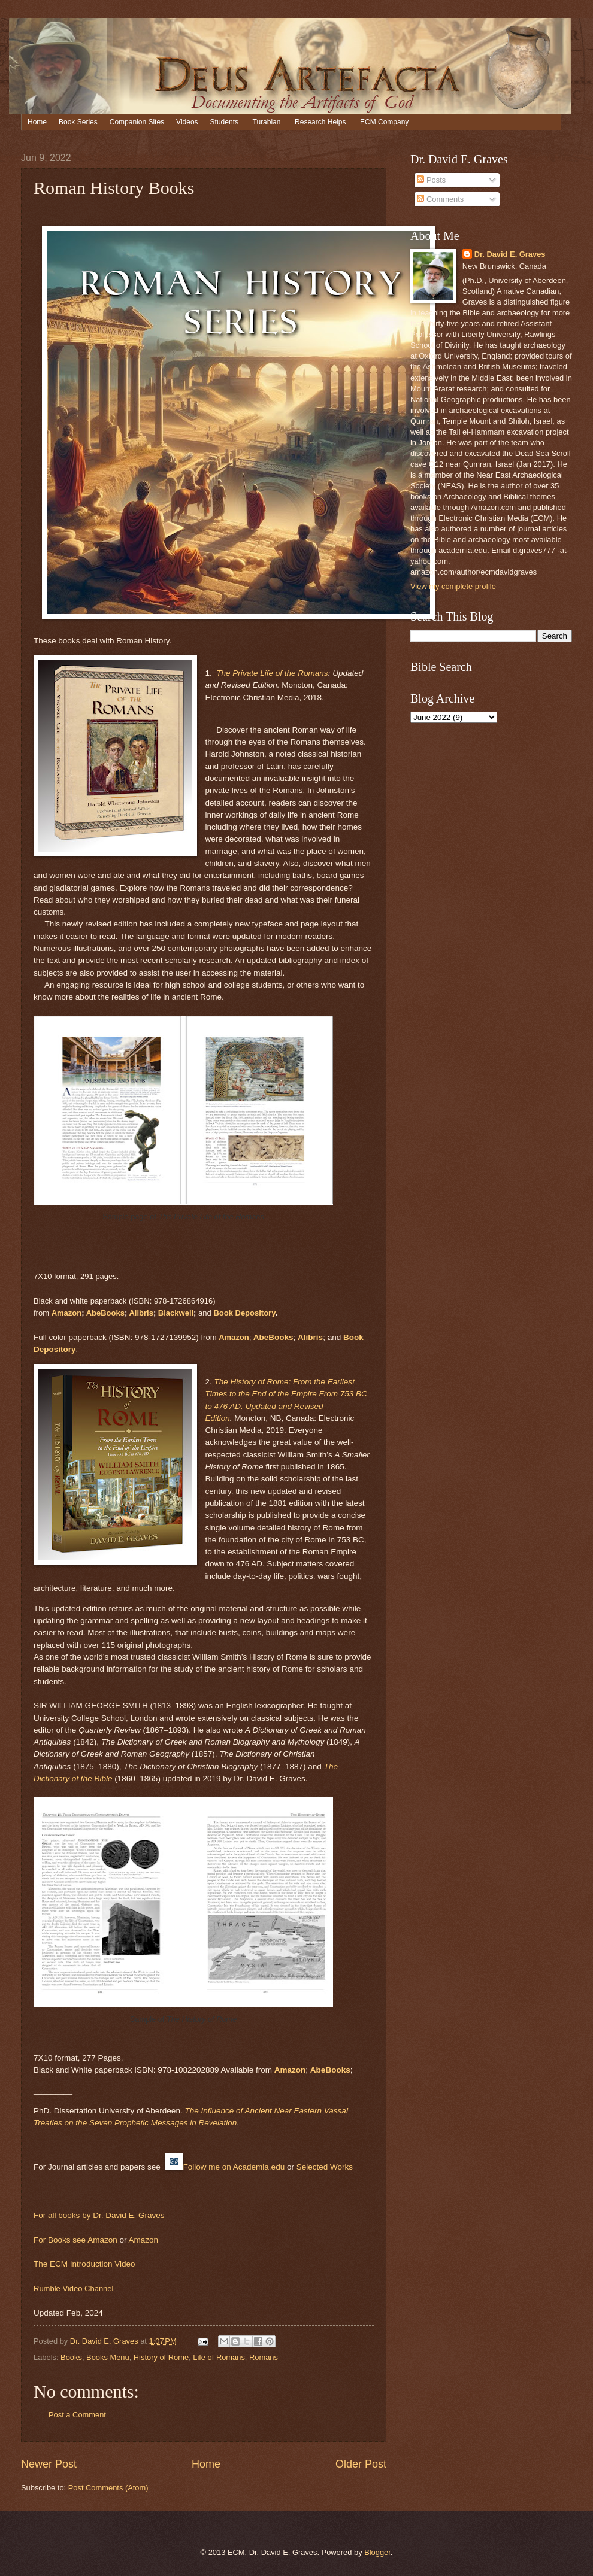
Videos (187, 122)
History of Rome (161, 2357)
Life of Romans (219, 2357)
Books (71, 2357)
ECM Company (384, 122)
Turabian (267, 122)
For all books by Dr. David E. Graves (99, 2215)
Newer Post (49, 2464)
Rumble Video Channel (73, 2288)
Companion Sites (137, 122)
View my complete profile (453, 586)
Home (37, 122)
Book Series (78, 122)
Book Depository (244, 1312)
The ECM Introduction (74, 2263)
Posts (431, 179)
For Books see (60, 2239)
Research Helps (320, 122)
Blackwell (175, 1312)
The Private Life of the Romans (272, 673)
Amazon (67, 1312)
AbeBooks (105, 1312)
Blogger (377, 2552)
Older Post (360, 2464)
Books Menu (107, 2357)
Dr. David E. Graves (510, 254)
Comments (440, 199)
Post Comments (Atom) (108, 2487)
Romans (263, 2357)
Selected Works (324, 2166)
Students (224, 122)
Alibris (141, 1312)
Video (124, 2263)
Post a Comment (77, 2414)
